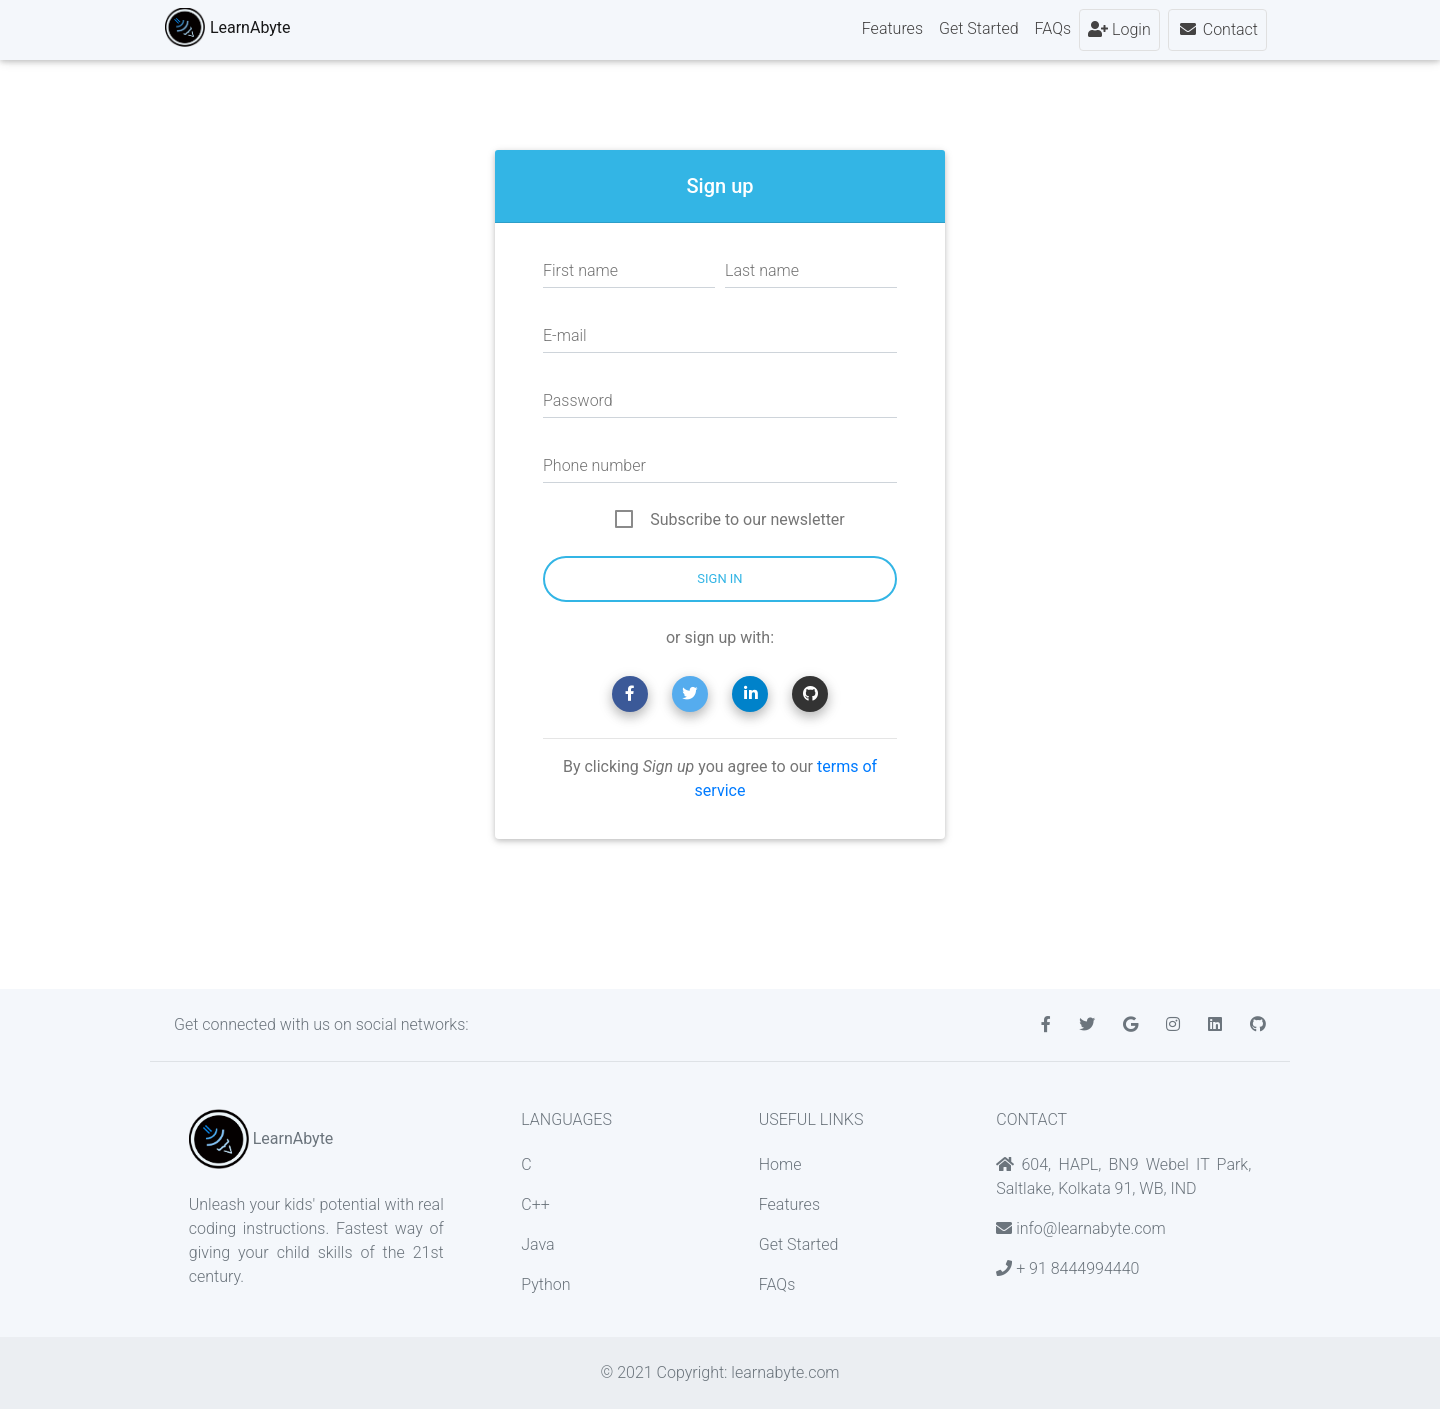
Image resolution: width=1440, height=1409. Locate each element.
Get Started (979, 32)
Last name (762, 270)
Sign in (719, 578)
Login (1119, 33)
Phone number (594, 465)
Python (545, 1284)
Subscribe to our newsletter (747, 519)
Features (892, 32)
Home (780, 1164)
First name (580, 270)
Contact (1217, 33)
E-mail (565, 335)
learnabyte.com (785, 1372)
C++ (535, 1204)
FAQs (1053, 32)
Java (537, 1244)
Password (578, 400)
